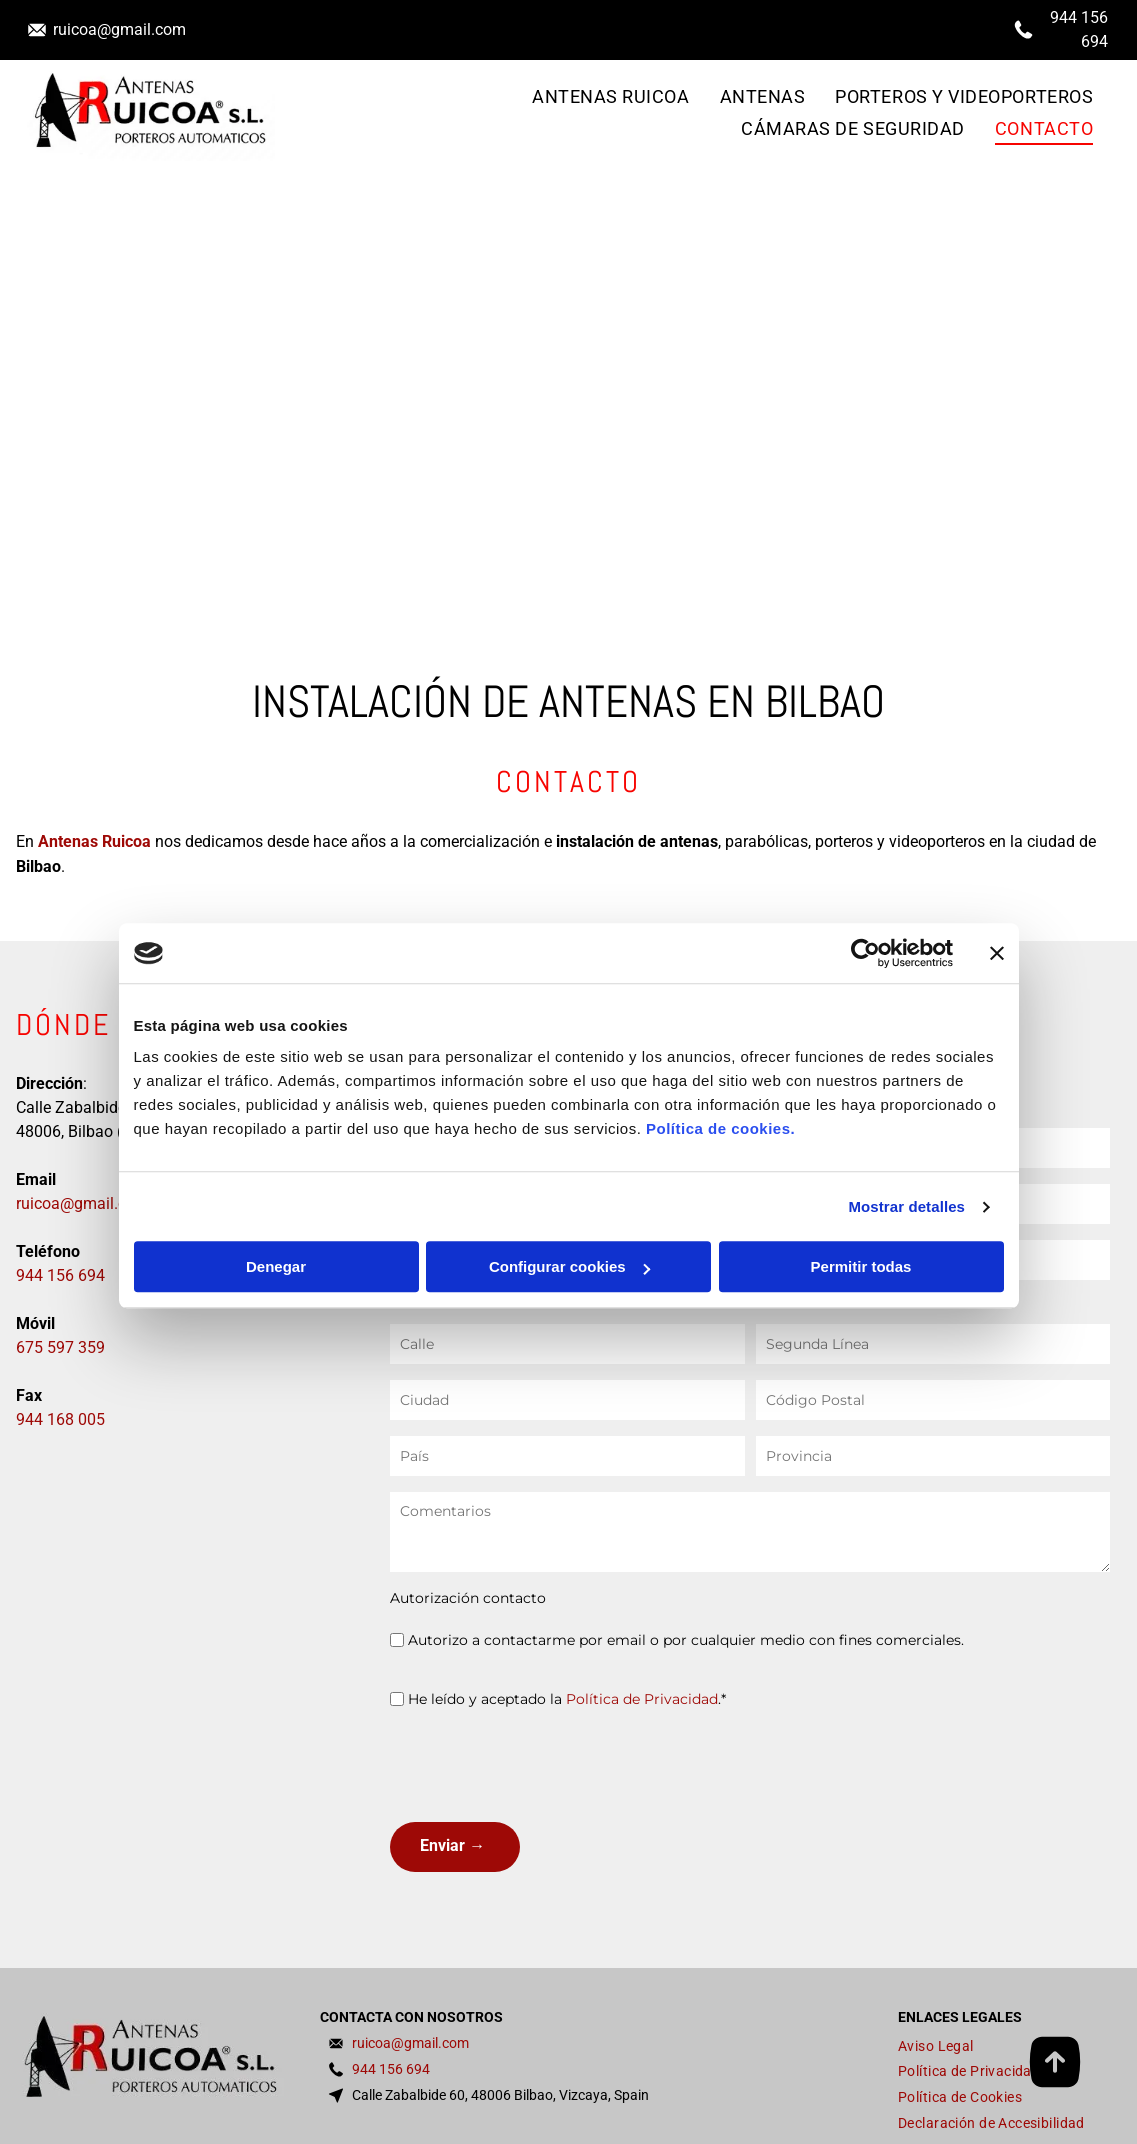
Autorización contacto (468, 1598)
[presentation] (542, 1763)
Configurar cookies (569, 1267)
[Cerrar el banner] (997, 953)
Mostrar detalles (906, 1206)
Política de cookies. (720, 1129)
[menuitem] (611, 97)
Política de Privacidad (642, 1699)
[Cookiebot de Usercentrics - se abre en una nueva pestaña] (865, 953)
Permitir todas (861, 1267)
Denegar (276, 1267)
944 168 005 (60, 1419)
